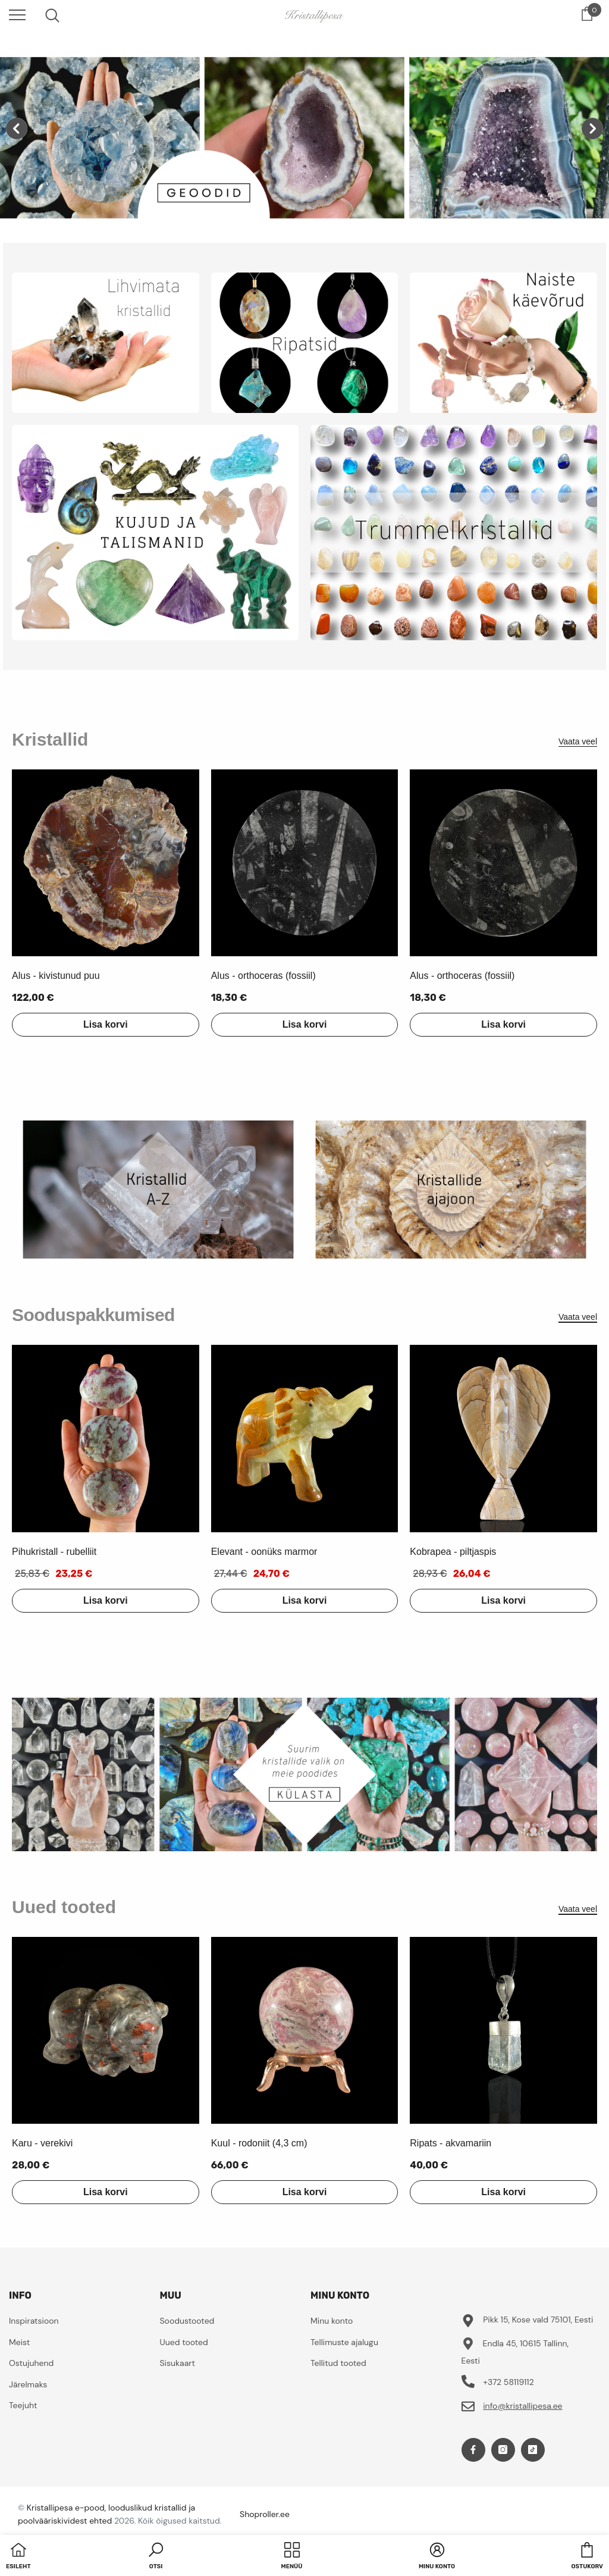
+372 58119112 (508, 2382)
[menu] (17, 14)
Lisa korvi (105, 1024)
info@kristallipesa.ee (522, 2405)
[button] (156, 2557)
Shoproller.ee (265, 2514)
